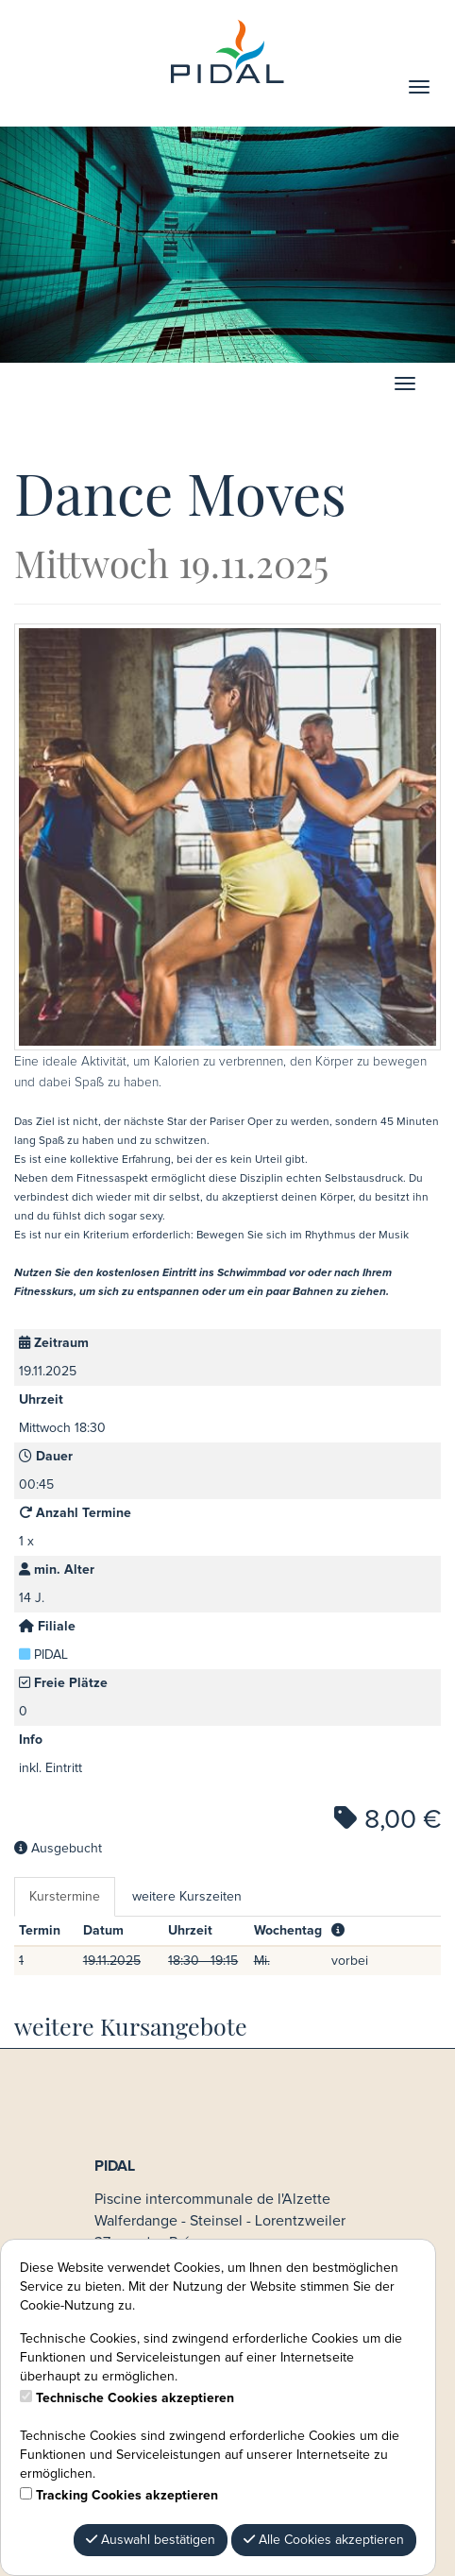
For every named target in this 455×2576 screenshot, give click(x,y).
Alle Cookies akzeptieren (324, 2540)
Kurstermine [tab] (64, 1896)
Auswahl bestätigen (150, 2540)
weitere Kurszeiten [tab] (187, 1896)
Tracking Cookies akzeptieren (127, 2495)
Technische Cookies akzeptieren (135, 2398)
